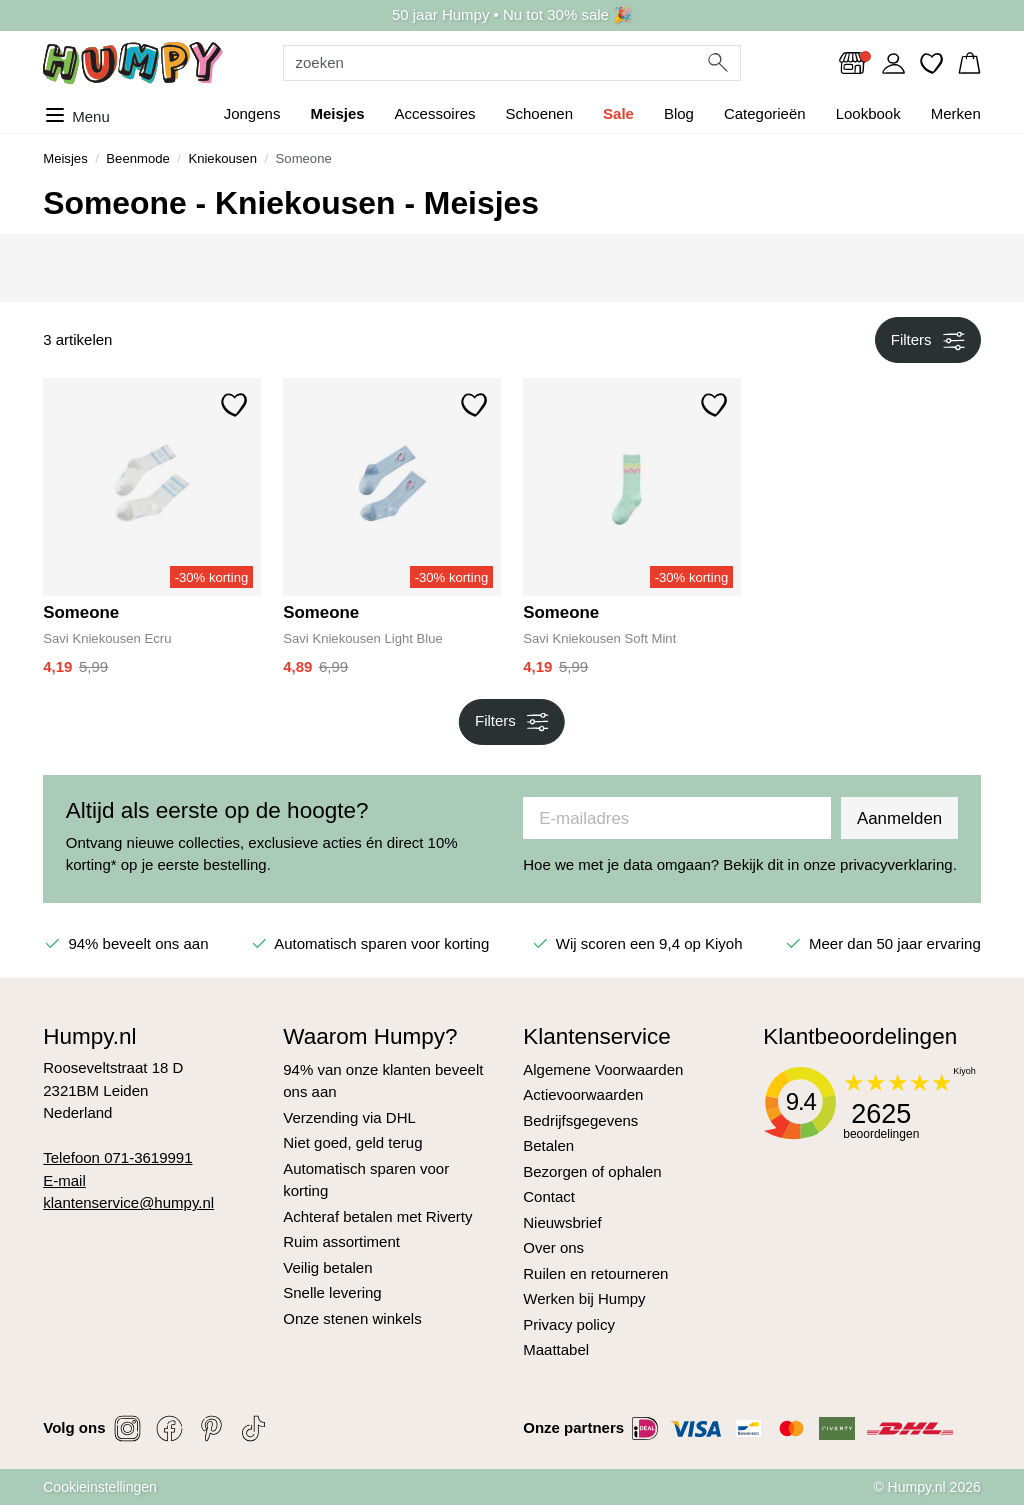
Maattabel (556, 1349)
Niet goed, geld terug (352, 1142)
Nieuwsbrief (562, 1222)
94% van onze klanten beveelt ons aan (383, 1081)
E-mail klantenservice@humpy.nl (128, 1192)
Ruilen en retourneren (595, 1273)
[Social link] (128, 1428)
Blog (679, 113)
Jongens (252, 113)
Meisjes (337, 113)
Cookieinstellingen (100, 1487)
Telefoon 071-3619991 (117, 1157)
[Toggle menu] (82, 114)
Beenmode (137, 158)
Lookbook (868, 113)
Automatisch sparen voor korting (366, 1180)
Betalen (548, 1145)
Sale (618, 113)
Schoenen (539, 113)
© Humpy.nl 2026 (926, 1487)
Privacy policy (569, 1324)
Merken (956, 113)
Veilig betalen (327, 1267)
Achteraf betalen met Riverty (377, 1216)
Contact (549, 1196)
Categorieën (765, 113)
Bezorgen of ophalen (592, 1171)
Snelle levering (332, 1292)
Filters (928, 341)
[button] (969, 62)
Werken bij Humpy (584, 1298)
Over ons (553, 1247)
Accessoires (435, 113)
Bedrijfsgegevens (580, 1120)
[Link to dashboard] (893, 63)
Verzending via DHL (349, 1117)
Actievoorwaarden (583, 1094)
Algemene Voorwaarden (603, 1069)
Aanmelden (899, 818)
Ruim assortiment (341, 1241)
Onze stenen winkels (352, 1318)
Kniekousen (222, 158)
